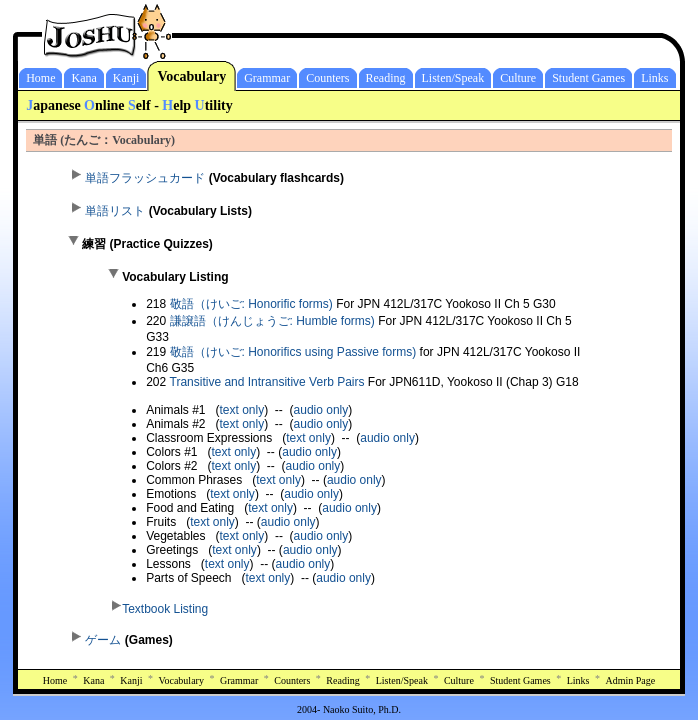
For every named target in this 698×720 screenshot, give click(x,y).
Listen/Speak (453, 78)
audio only (321, 410)
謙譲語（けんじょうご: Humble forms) (274, 321)
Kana (83, 78)
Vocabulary (191, 76)
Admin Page (631, 680)
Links (654, 78)
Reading (386, 78)
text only (242, 410)
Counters (327, 78)
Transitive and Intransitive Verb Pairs (267, 382)
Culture (518, 78)
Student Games (588, 78)
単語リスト (115, 211)
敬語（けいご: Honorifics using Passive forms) (293, 352)
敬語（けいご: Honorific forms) (253, 304)
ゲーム (103, 640)
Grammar (267, 78)
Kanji (126, 78)
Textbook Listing (165, 609)
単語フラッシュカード (145, 178)
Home (40, 78)
